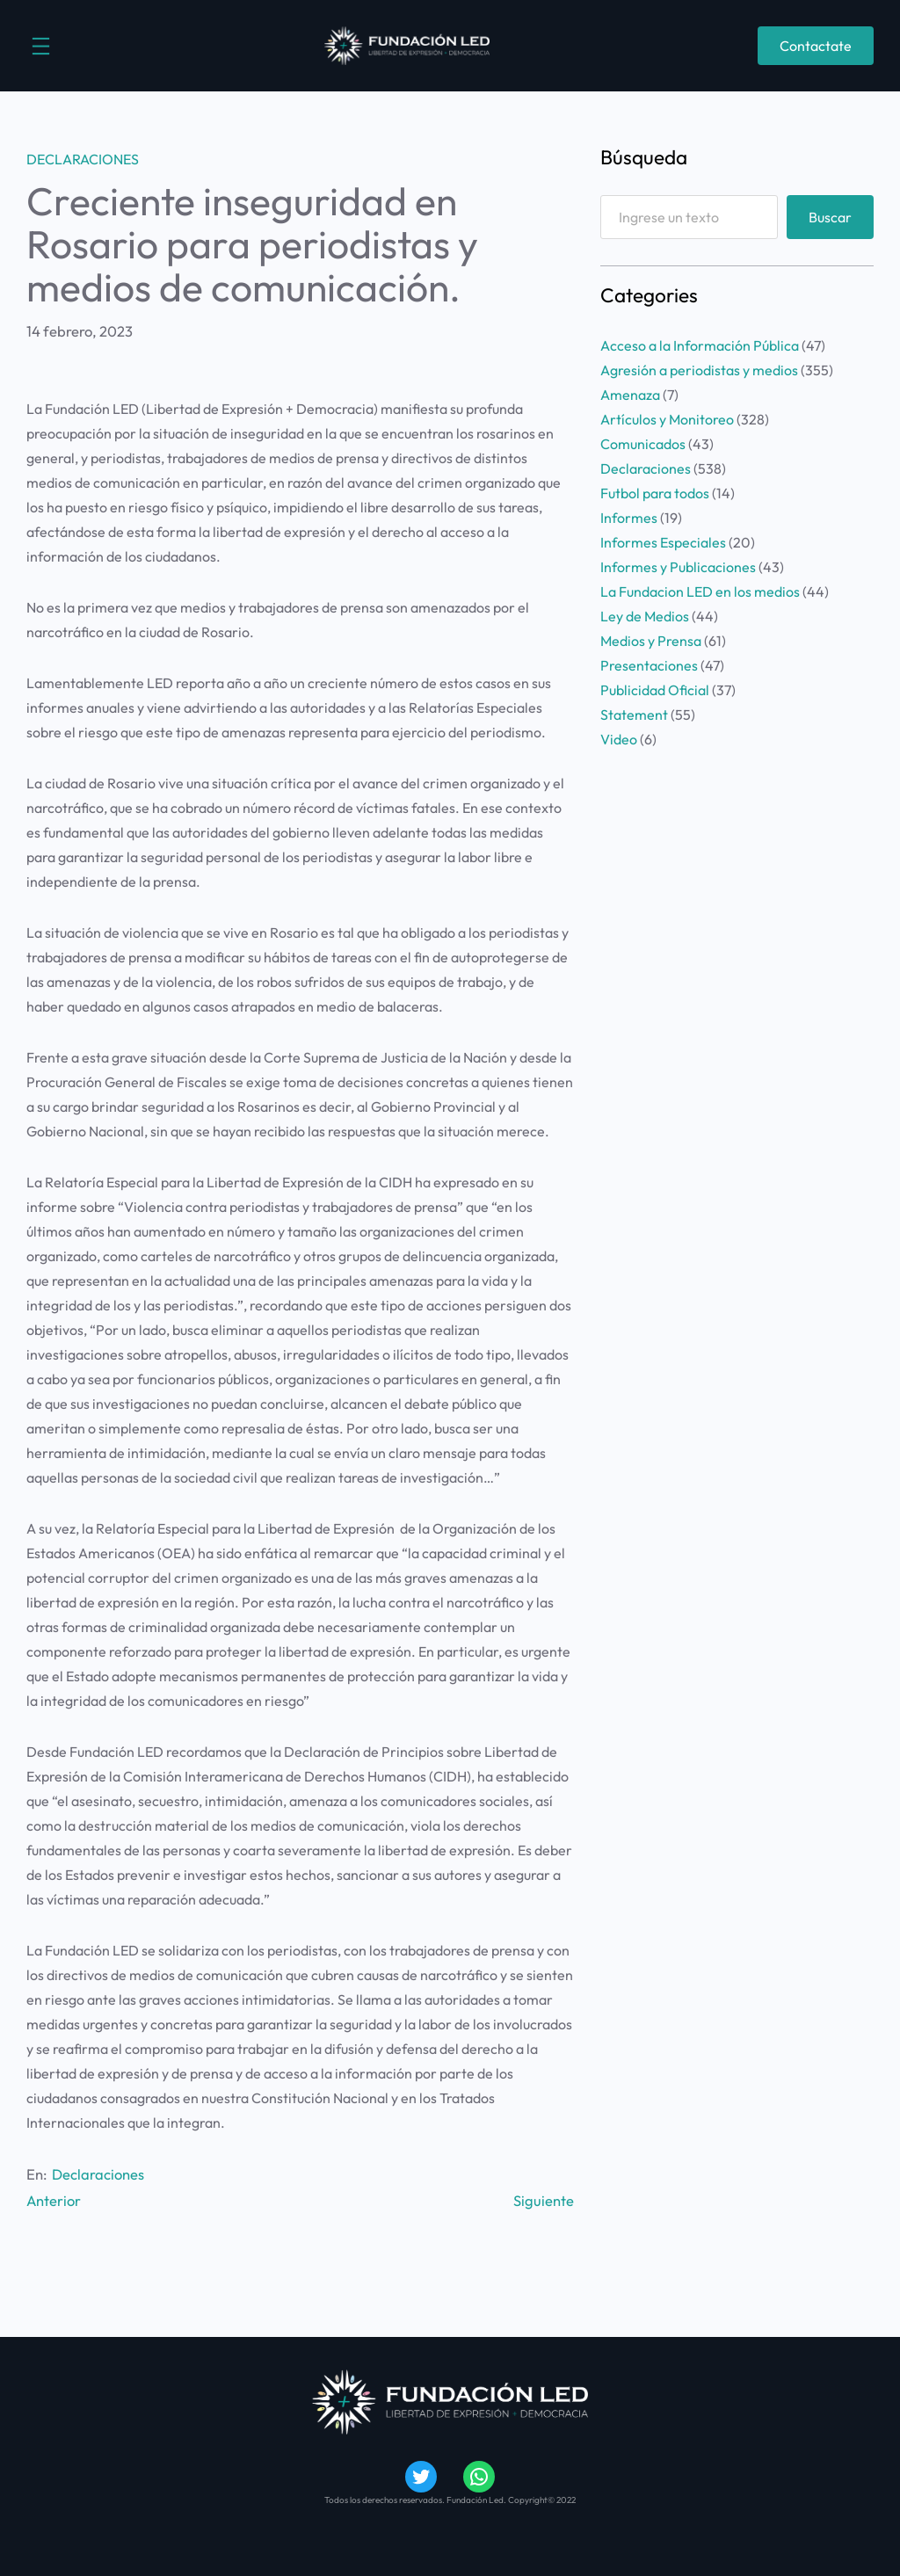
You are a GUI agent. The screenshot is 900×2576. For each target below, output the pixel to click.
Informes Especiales (663, 542)
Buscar (830, 217)
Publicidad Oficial (654, 690)
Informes (628, 517)
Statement (634, 714)
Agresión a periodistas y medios (699, 370)
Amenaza (630, 394)
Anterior (54, 2199)
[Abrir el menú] (40, 46)
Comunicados (643, 444)
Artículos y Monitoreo (667, 419)
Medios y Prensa (650, 640)
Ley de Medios (644, 616)
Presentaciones (649, 665)
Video (618, 739)
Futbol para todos (654, 493)
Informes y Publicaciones (678, 567)
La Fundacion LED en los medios (700, 591)
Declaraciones (82, 159)
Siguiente (543, 2199)
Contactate (816, 45)
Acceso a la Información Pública (699, 345)
